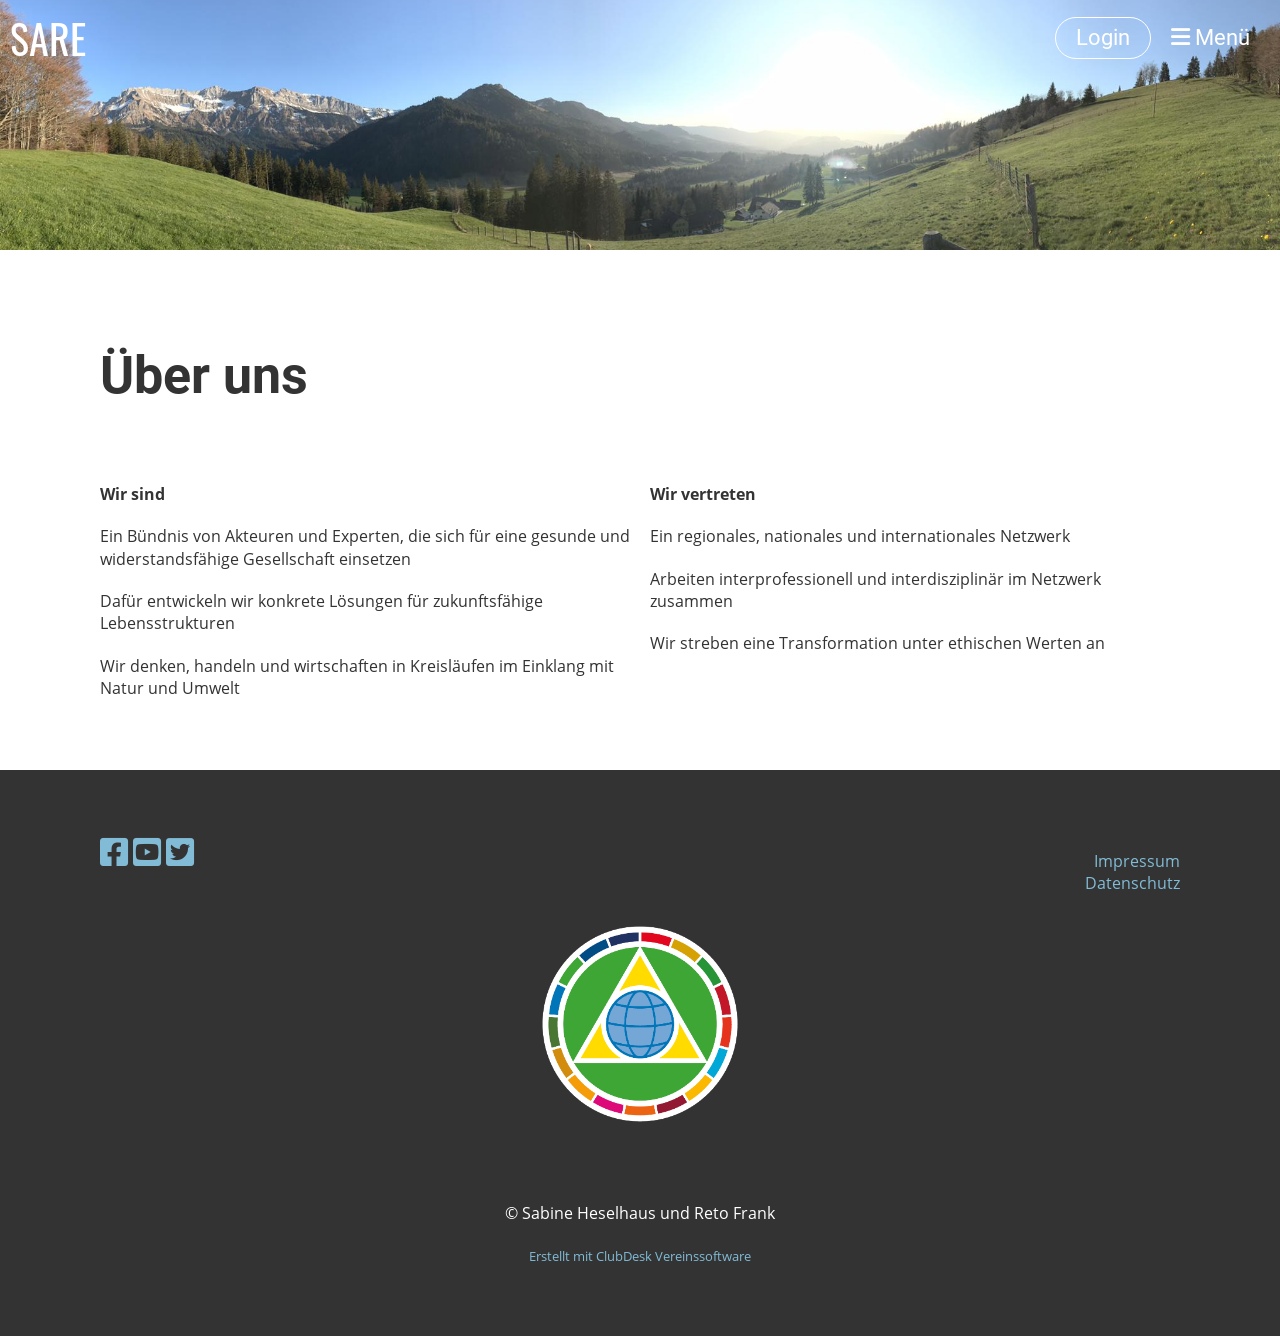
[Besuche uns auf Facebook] (114, 851)
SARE (48, 38)
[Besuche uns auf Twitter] (180, 851)
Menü (1210, 37)
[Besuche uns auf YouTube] (147, 851)
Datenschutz (1132, 883)
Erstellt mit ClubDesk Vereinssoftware (640, 1256)
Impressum (1137, 861)
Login (1103, 37)
